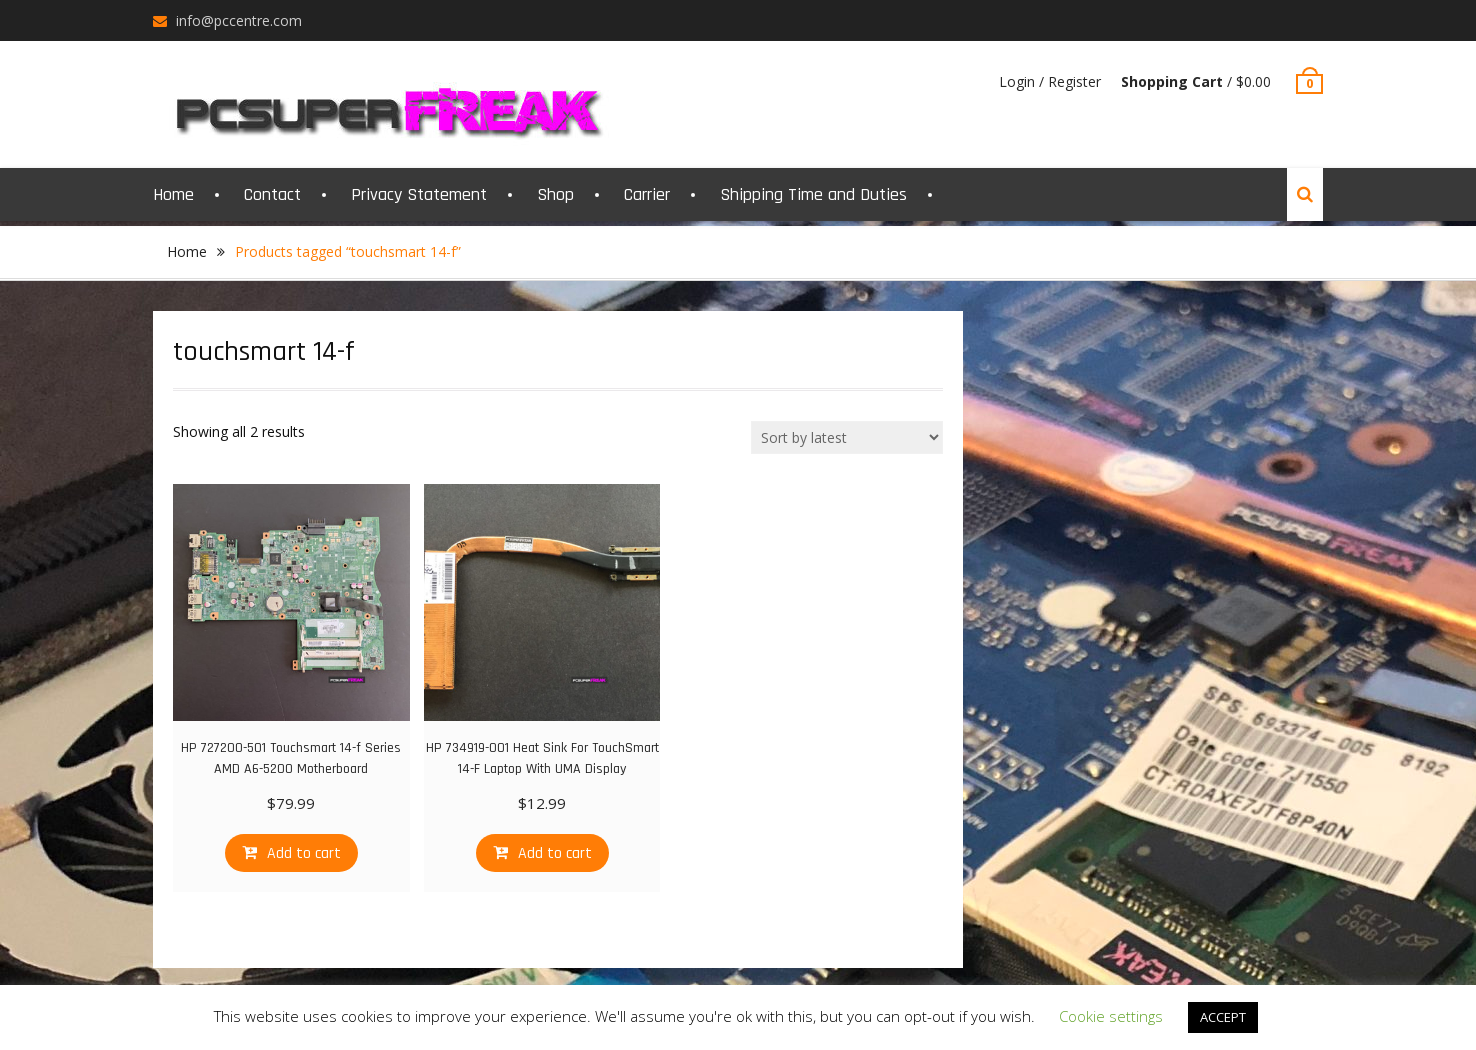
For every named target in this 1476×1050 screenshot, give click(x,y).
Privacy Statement (419, 194)
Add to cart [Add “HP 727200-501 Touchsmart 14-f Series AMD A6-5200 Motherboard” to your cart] (304, 853)
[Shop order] (847, 437)
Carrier (647, 194)
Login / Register (1050, 81)
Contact (272, 194)
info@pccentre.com (239, 20)
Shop (555, 194)
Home (173, 194)
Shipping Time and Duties (813, 194)
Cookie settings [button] (1111, 1016)
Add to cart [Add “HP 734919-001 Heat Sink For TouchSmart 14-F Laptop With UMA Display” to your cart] (555, 853)
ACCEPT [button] (1223, 1017)
